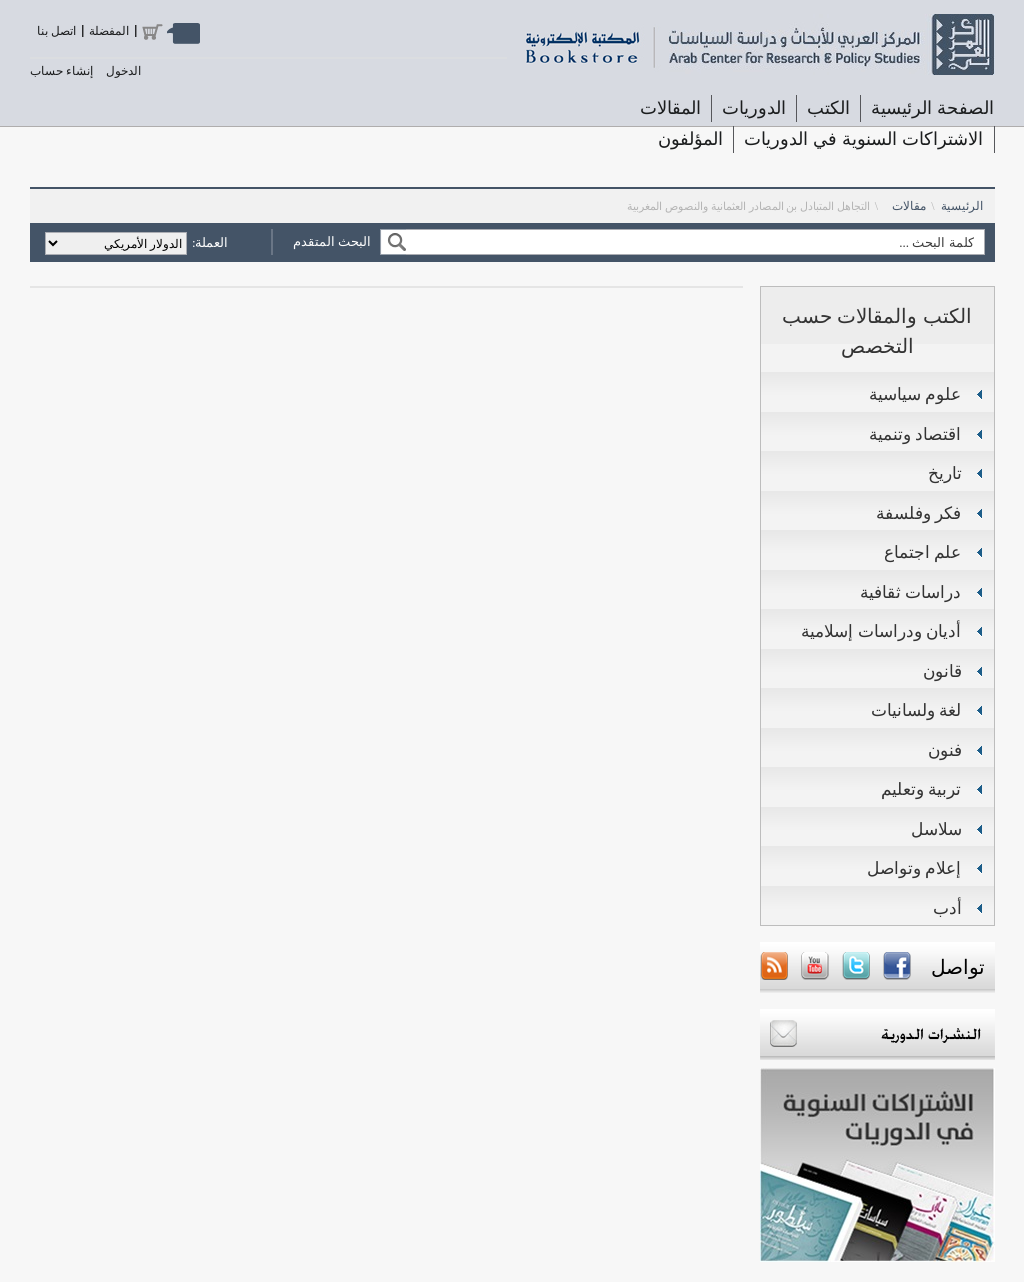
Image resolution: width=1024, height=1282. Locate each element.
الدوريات (754, 108)
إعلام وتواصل (914, 868)
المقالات (670, 108)
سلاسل (936, 829)
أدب (947, 908)
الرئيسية (962, 206)
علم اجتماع (923, 552)
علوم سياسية (915, 394)
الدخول (123, 71)
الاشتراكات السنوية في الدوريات (863, 139)
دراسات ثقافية (911, 592)
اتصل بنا (56, 31)
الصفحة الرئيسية (932, 108)
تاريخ (945, 473)
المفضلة (109, 31)
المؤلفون (690, 139)
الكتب (828, 108)
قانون (942, 671)
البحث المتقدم (332, 241)
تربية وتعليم (921, 789)
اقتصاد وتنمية (915, 434)
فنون (945, 750)
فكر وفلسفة (919, 513)
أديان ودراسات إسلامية (881, 631)
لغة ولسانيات (916, 710)
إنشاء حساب (61, 71)
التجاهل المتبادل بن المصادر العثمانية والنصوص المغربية (748, 206)
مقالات (909, 206)
